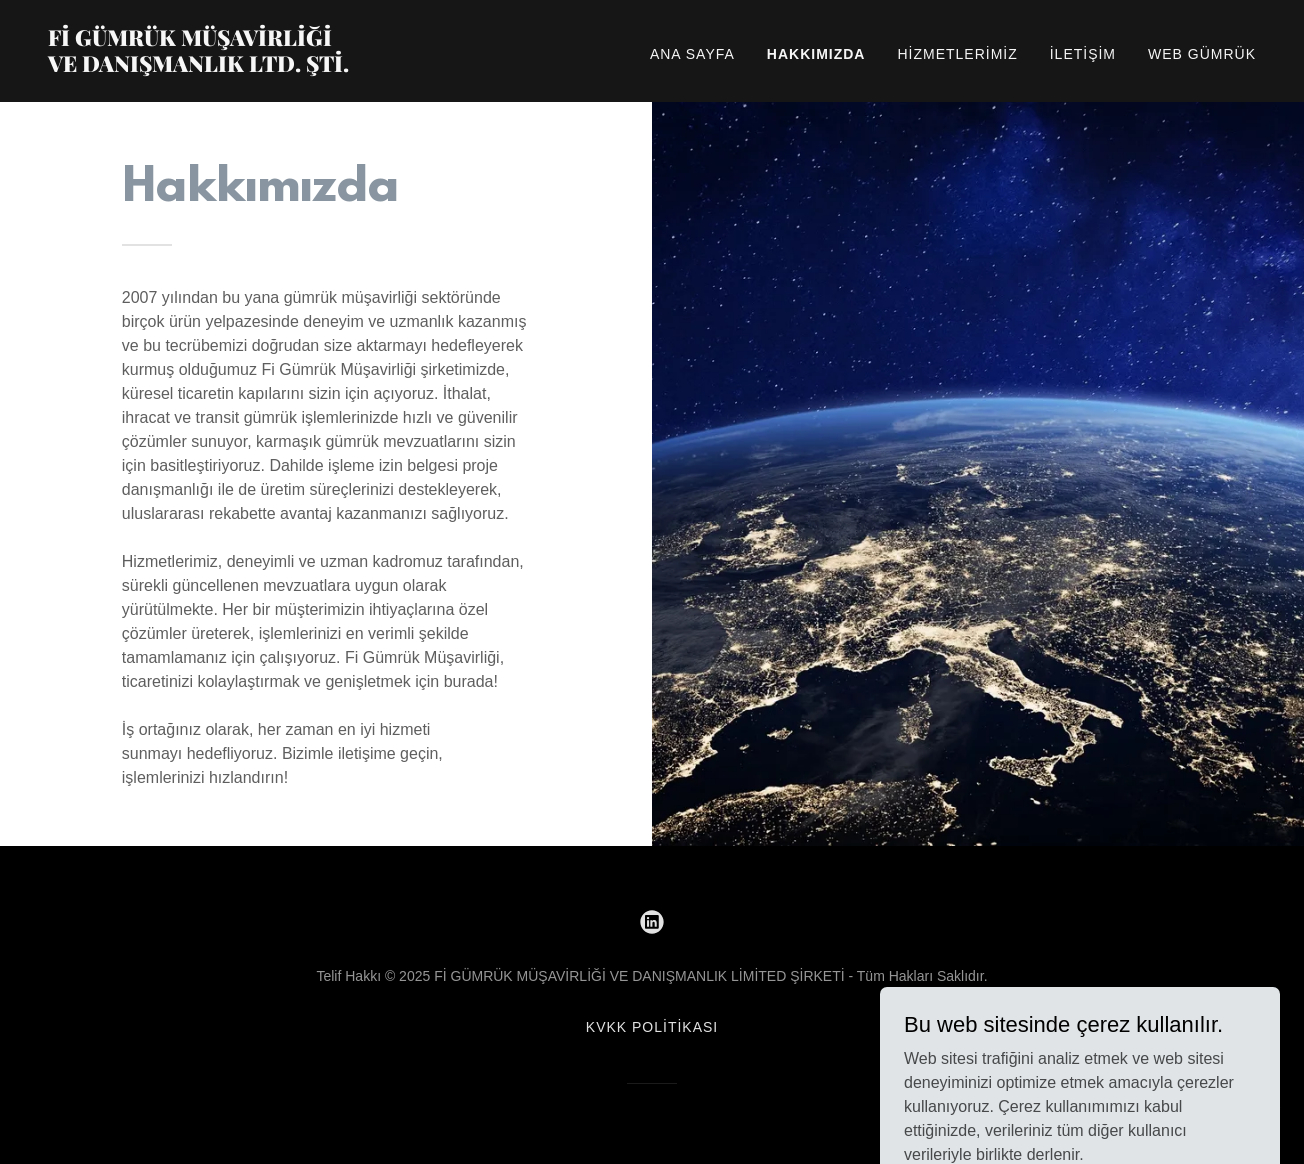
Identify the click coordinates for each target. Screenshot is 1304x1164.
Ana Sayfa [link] (692, 54)
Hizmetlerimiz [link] (957, 54)
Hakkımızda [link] (816, 54)
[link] (259, 66)
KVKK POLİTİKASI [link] (652, 1027)
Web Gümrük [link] (1202, 54)
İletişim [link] (1083, 54)
